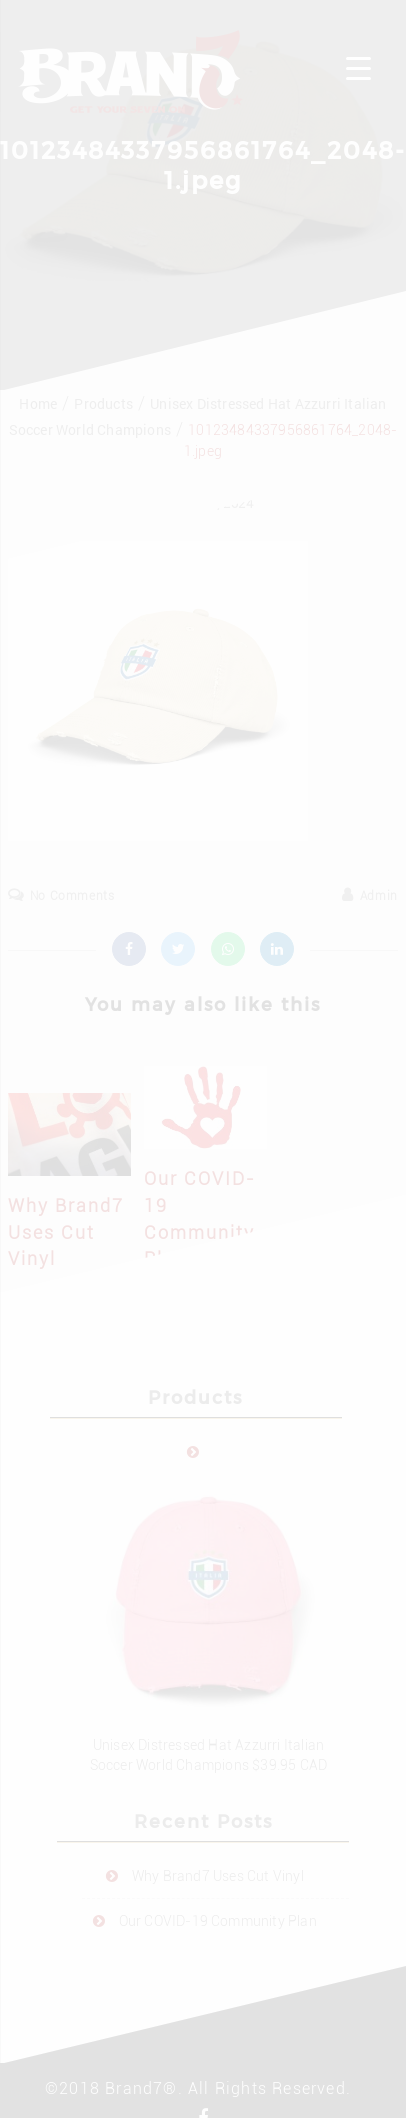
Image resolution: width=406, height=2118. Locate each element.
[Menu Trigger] (358, 67)
